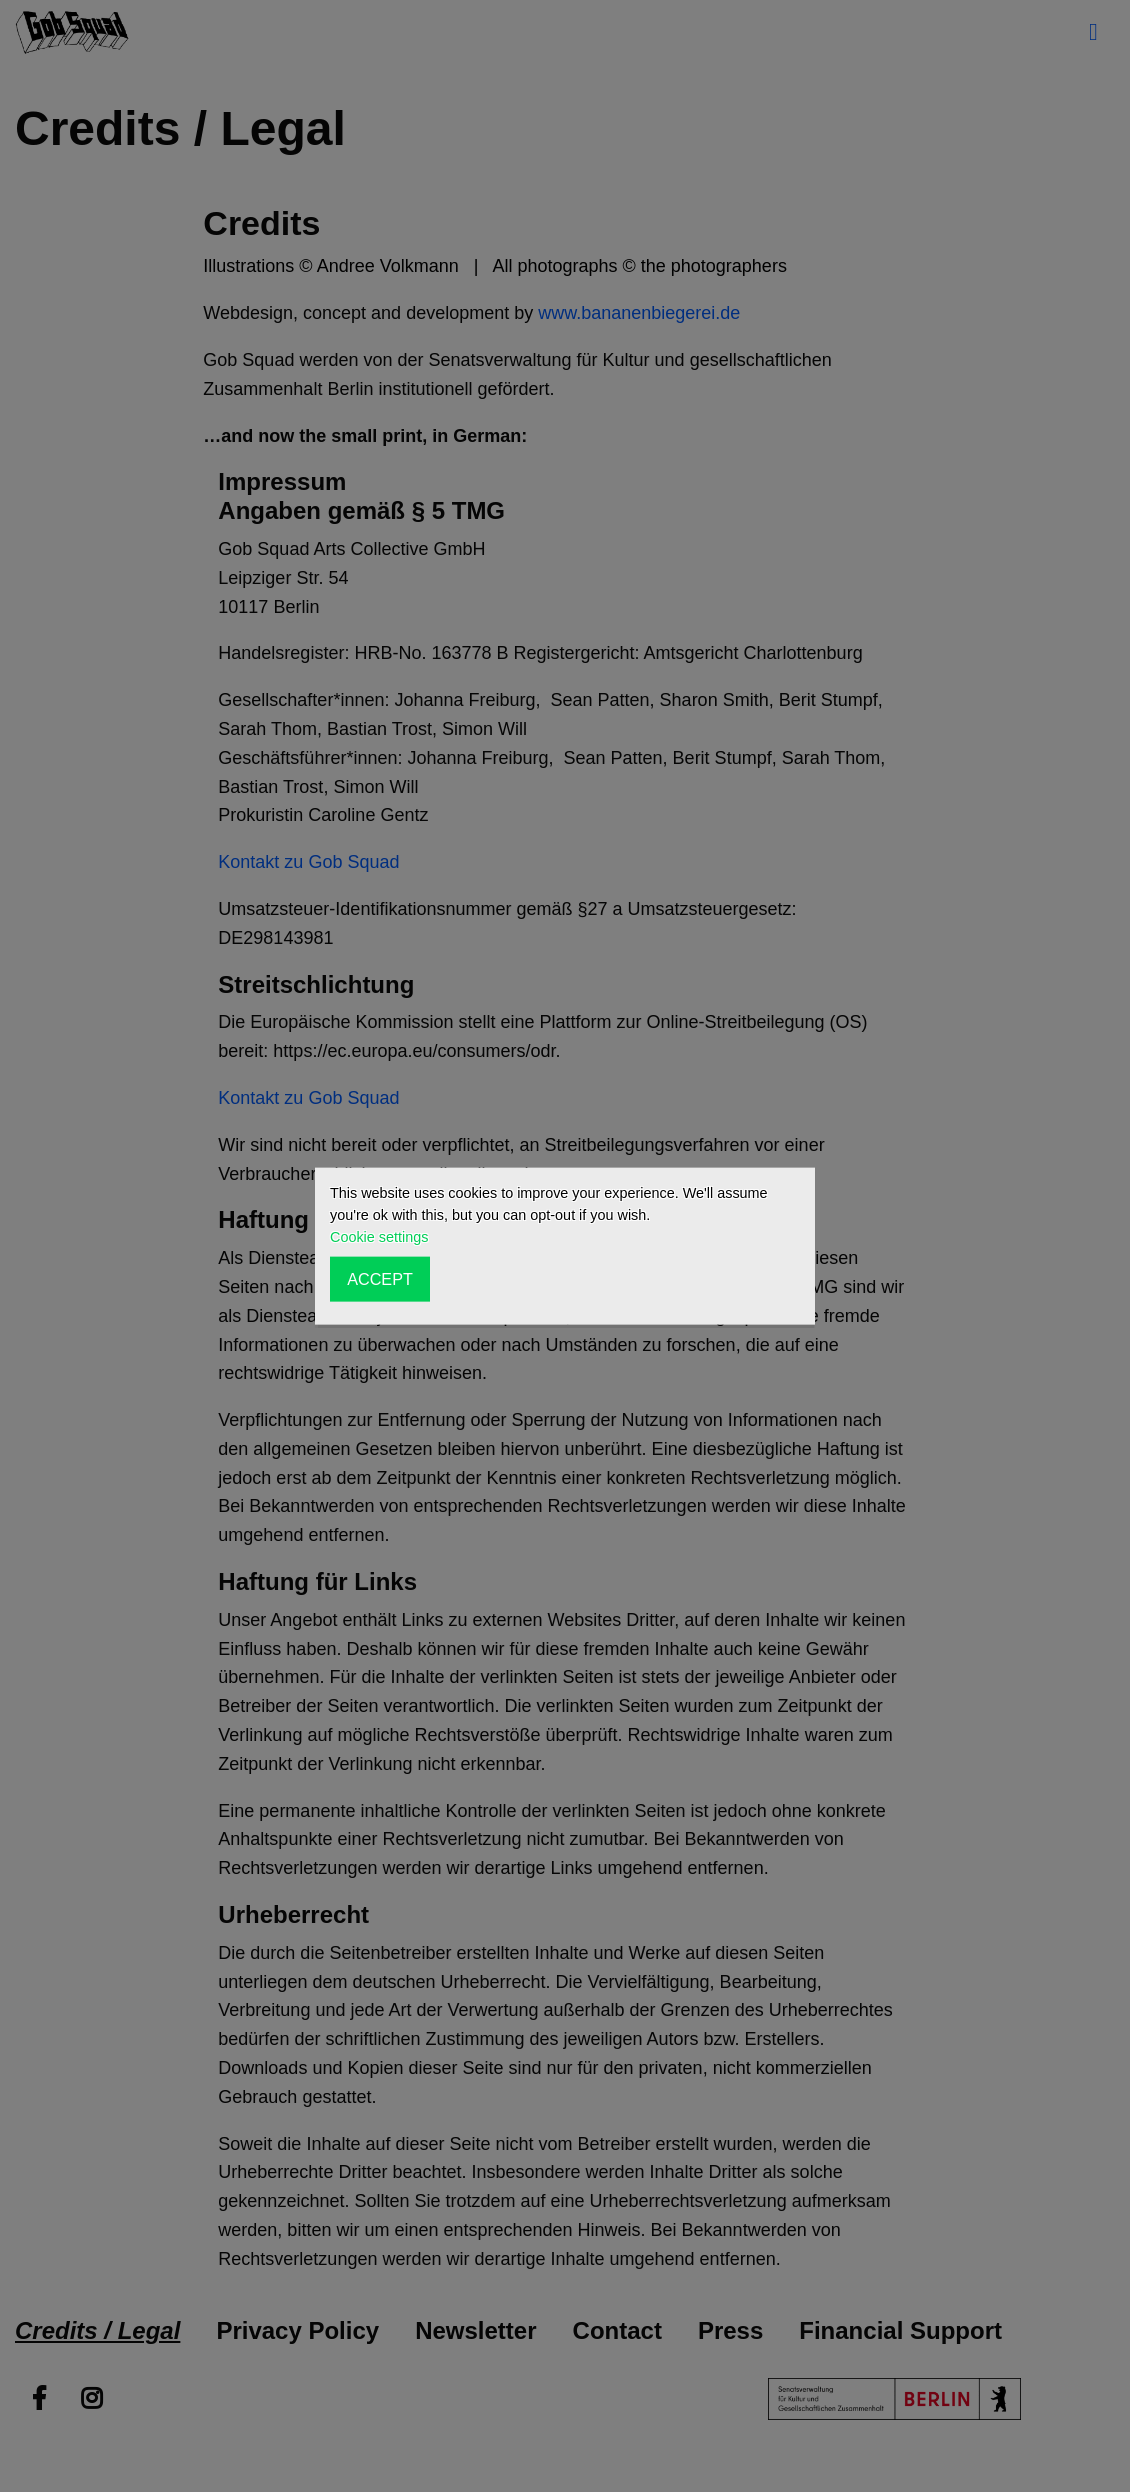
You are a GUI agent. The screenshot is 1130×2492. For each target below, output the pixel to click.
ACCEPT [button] (380, 1279)
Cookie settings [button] (379, 1237)
